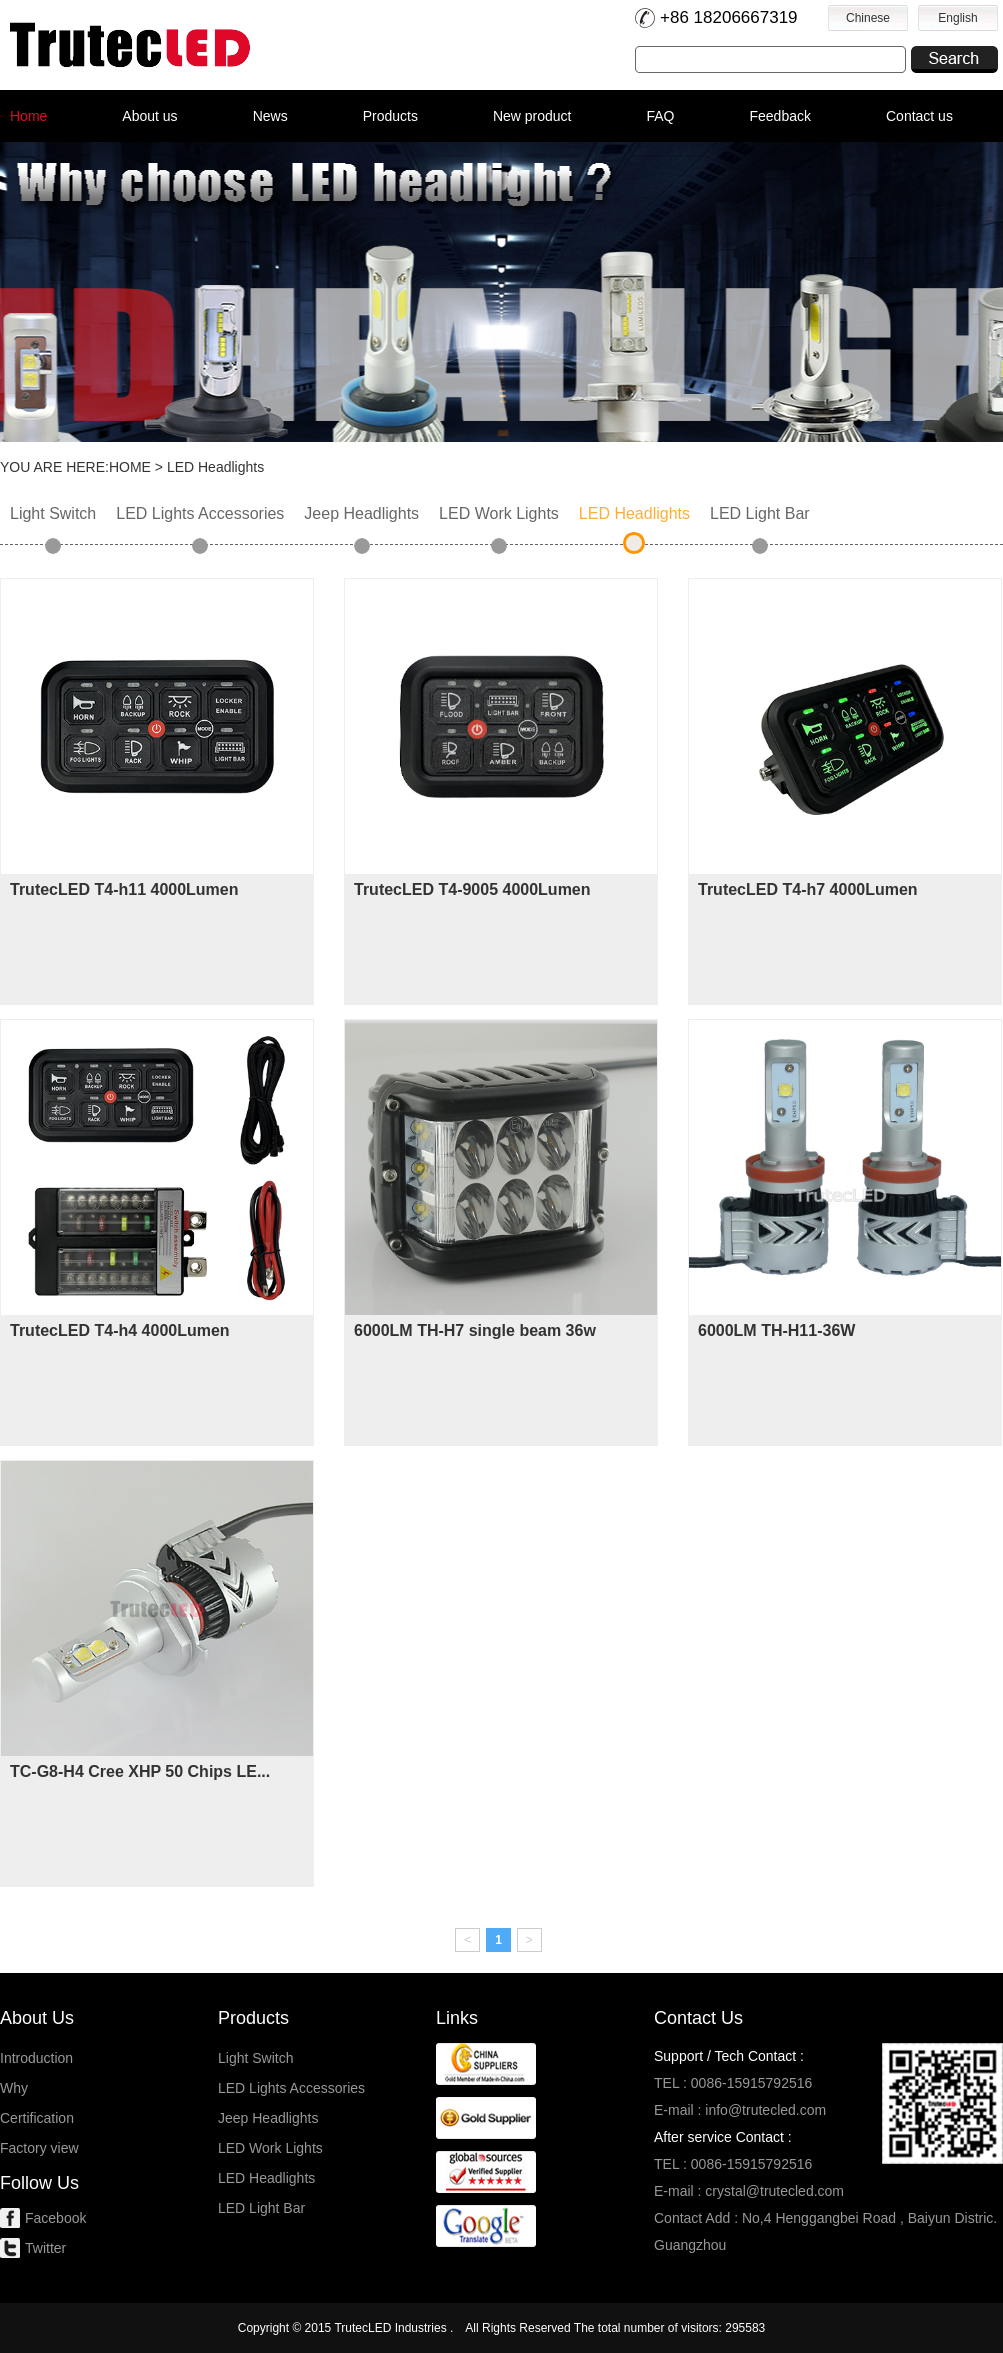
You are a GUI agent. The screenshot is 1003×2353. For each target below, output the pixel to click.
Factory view (39, 2148)
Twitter (45, 2248)
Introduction (36, 2058)
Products (390, 116)
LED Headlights (634, 513)
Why (14, 2088)
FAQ (660, 116)
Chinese (868, 18)
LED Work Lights (499, 513)
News (270, 116)
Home (28, 116)
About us (149, 116)
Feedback (780, 116)
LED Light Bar (760, 513)
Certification (37, 2118)
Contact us (919, 116)
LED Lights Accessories (200, 513)
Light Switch (53, 513)
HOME (130, 467)
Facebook (55, 2218)
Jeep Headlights (361, 513)
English (957, 18)
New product (532, 116)
